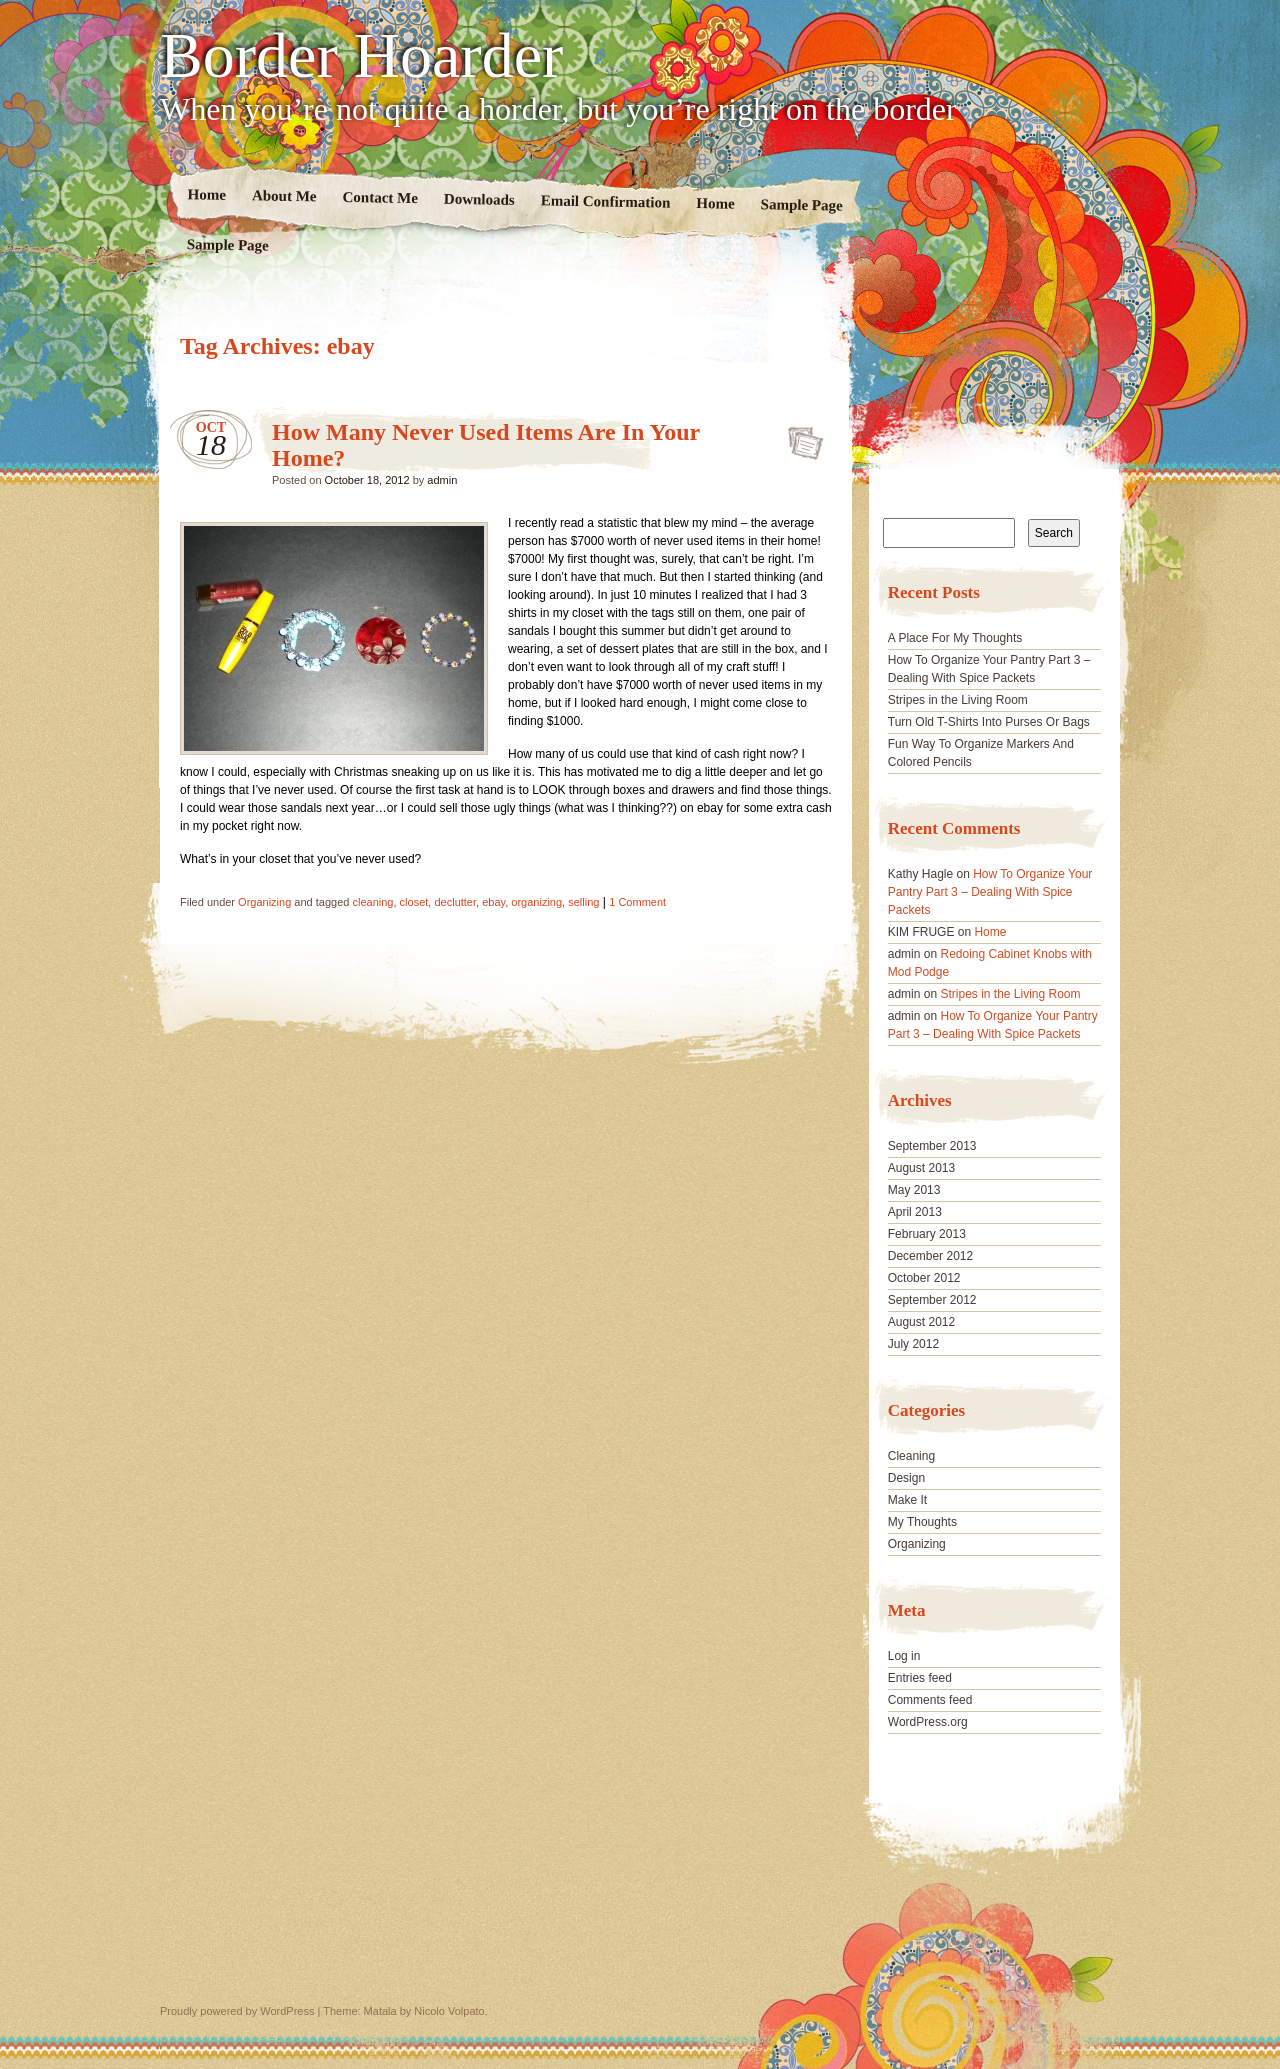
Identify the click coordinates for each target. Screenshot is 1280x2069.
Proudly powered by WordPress (237, 2011)
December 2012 (930, 1256)
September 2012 (932, 1300)
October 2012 (924, 1278)
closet (414, 902)
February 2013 (927, 1234)
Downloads (479, 199)
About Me (284, 195)
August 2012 (921, 1322)
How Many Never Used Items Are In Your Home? (799, 437)
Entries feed (920, 1678)
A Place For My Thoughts (955, 638)
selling (583, 902)
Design (906, 1478)
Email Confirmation (606, 201)
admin (442, 480)
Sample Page (802, 204)
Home (207, 194)
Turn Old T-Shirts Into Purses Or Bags (989, 722)
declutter (455, 902)
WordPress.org (928, 1722)
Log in (904, 1656)
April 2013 (915, 1212)
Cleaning (911, 1456)
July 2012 (913, 1344)
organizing (536, 902)
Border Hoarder (361, 56)
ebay (493, 902)
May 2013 (914, 1190)
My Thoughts (922, 1522)
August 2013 (921, 1168)
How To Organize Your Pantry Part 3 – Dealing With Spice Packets (990, 892)
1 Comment (637, 902)
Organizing (264, 902)
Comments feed (930, 1700)
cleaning (372, 902)
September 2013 (932, 1146)
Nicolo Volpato (449, 2011)
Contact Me (380, 197)
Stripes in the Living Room (958, 700)
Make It (907, 1500)
